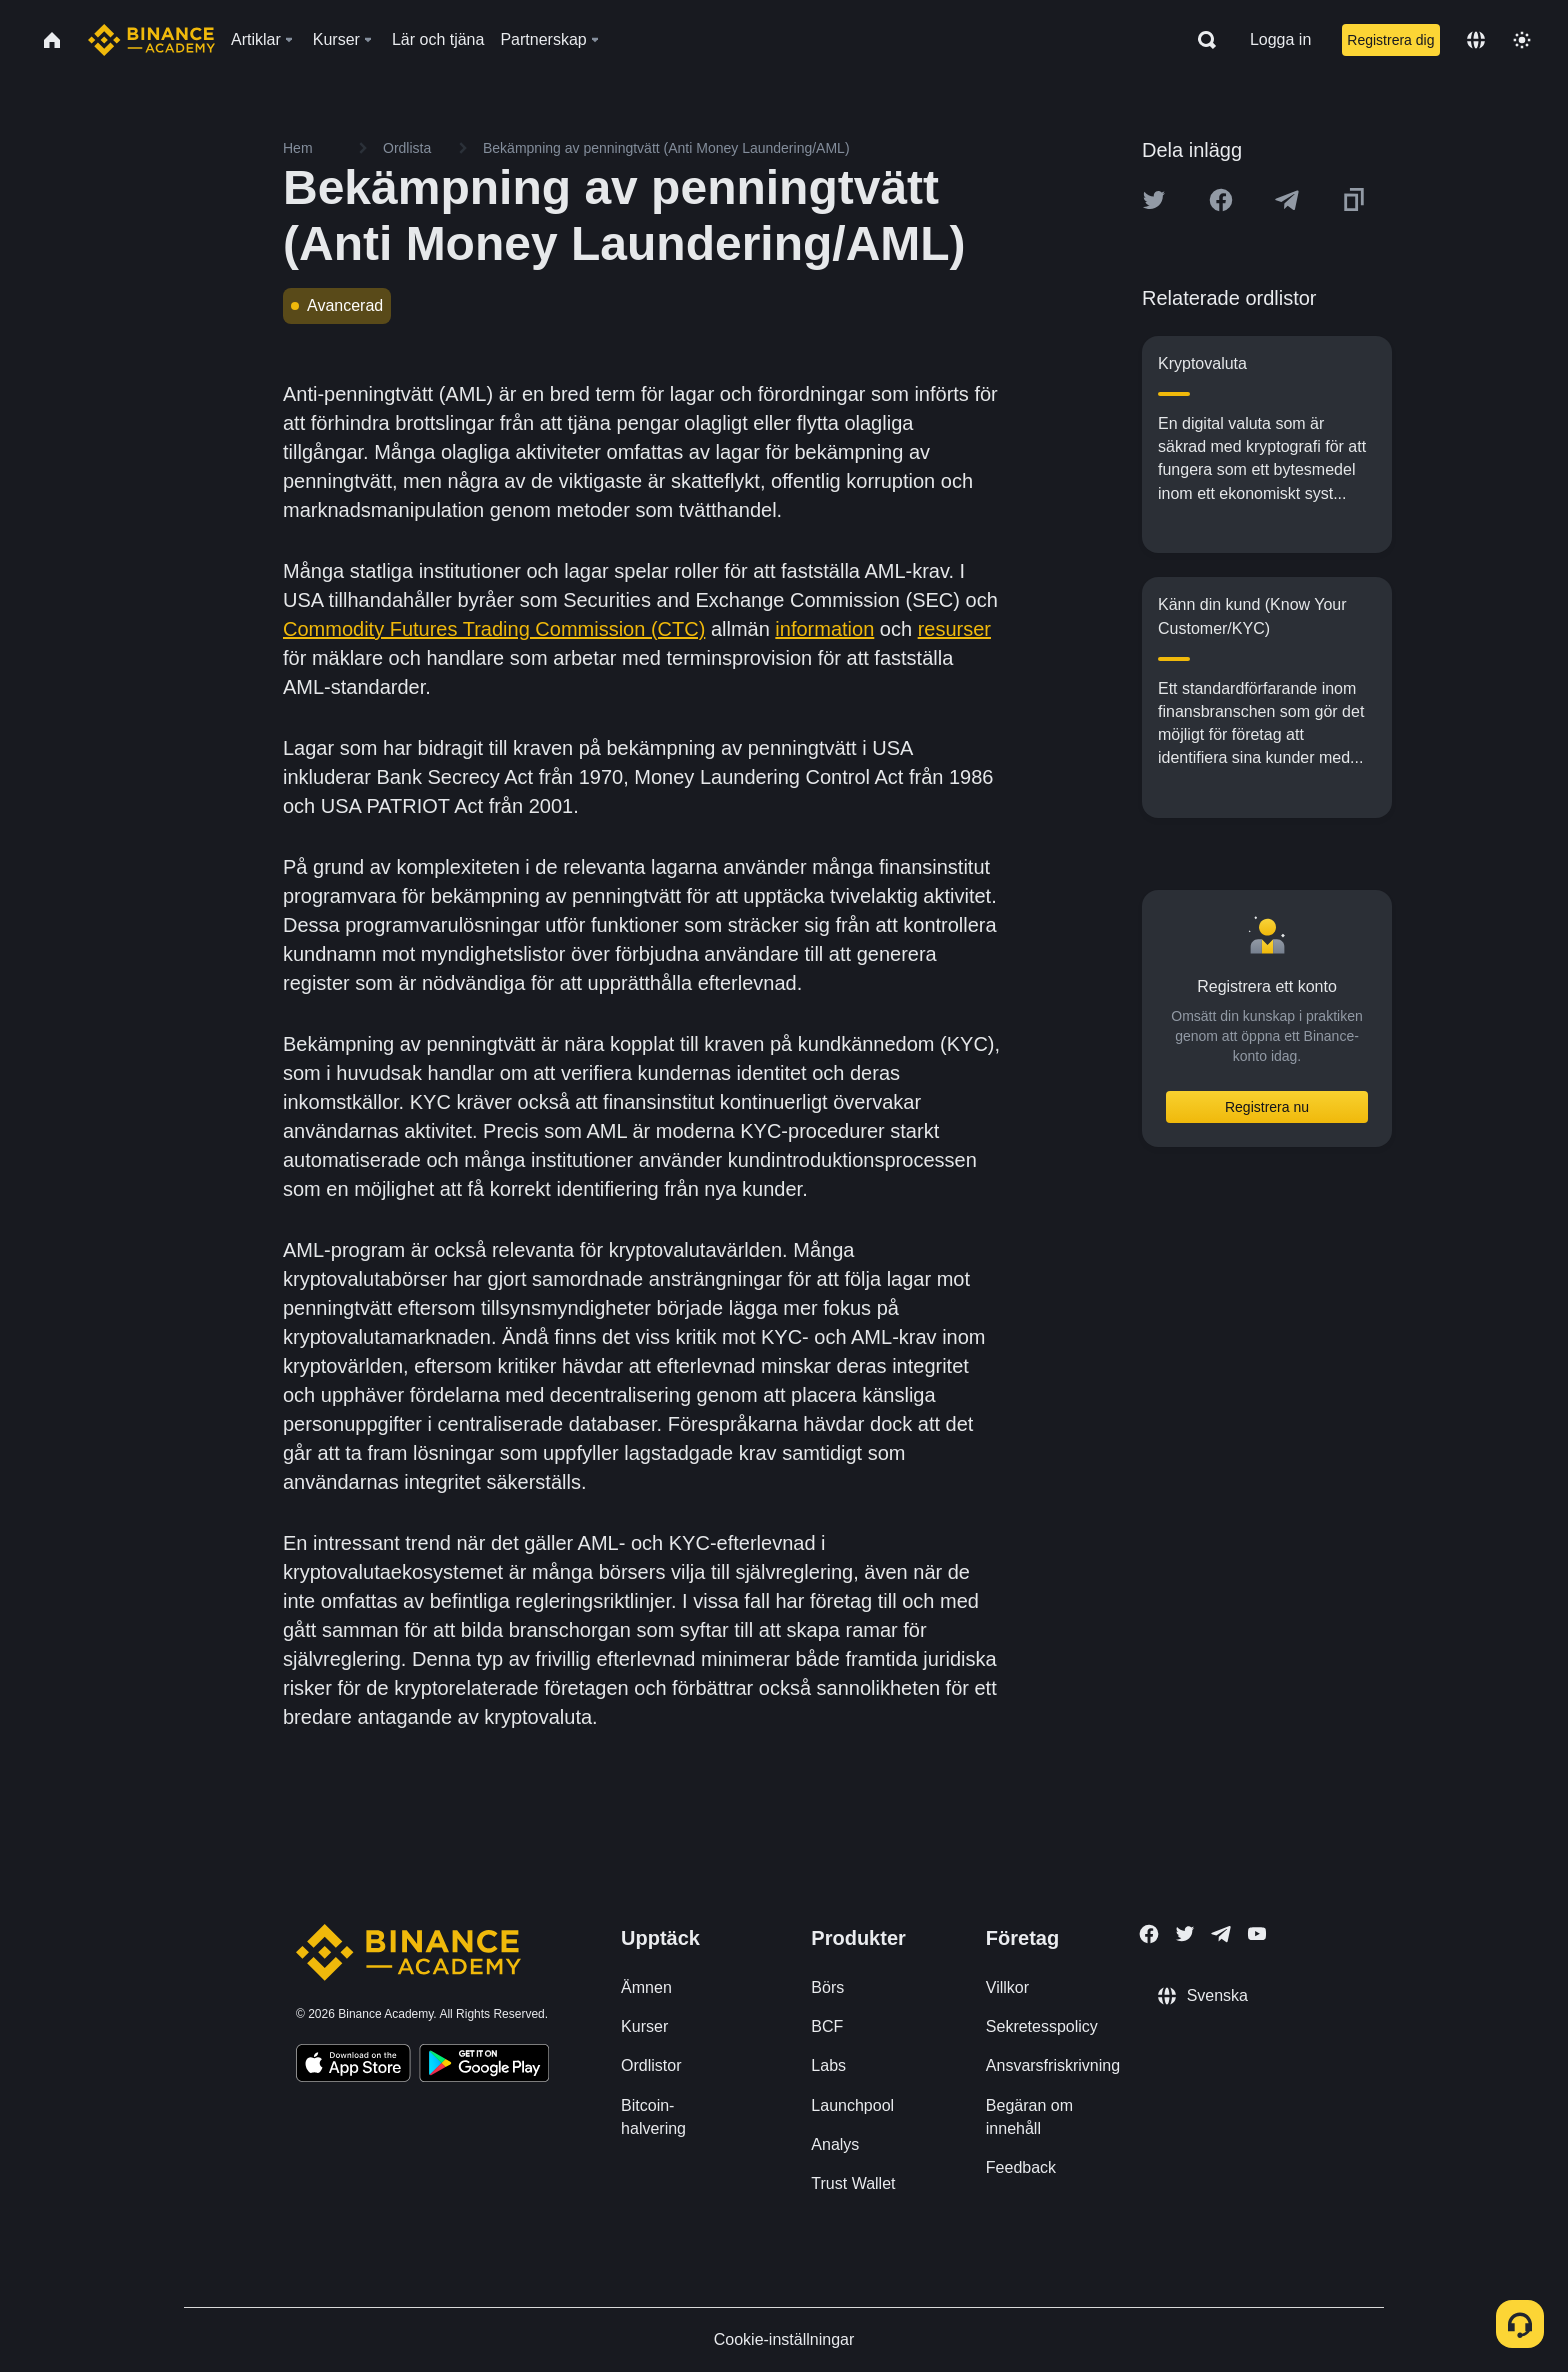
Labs (828, 2065)
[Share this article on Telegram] (1287, 200)
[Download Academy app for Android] (484, 2066)
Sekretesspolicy (1042, 2026)
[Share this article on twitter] (1154, 200)
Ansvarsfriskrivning (1053, 2065)
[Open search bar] (1201, 40)
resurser (954, 629)
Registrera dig (1390, 40)
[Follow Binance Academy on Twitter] (1185, 1934)
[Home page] (151, 40)
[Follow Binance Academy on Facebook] (1149, 1934)
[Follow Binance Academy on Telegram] (1221, 1934)
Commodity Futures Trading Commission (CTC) (494, 629)
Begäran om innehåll (1029, 2117)
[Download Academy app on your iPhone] (353, 2066)
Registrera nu (1267, 1107)
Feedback (1021, 2167)
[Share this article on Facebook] (1221, 200)
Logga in (1280, 39)
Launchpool (852, 2105)
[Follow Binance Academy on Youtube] (1257, 1933)
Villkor (1007, 1987)
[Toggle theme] (1522, 40)
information (824, 629)
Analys (835, 2144)
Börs (827, 1987)
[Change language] (1476, 40)
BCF (827, 2026)
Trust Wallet (853, 2183)
